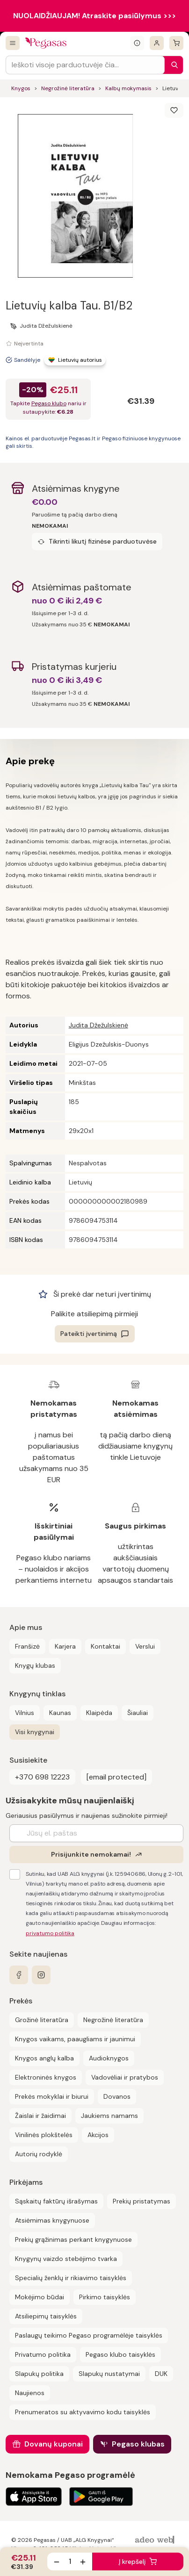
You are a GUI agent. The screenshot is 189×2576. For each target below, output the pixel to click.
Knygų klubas (35, 1665)
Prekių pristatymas (141, 2201)
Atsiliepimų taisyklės (46, 2316)
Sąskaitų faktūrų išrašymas (56, 2201)
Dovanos (117, 2096)
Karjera (65, 1646)
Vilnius (24, 1712)
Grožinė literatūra (41, 2020)
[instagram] (41, 1975)
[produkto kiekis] (69, 2561)
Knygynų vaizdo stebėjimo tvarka (66, 2258)
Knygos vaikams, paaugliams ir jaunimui (75, 2039)
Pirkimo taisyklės (104, 2297)
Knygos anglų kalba (44, 2058)
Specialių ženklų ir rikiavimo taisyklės (70, 2278)
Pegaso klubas (138, 2444)
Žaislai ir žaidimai (40, 2115)
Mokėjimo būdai (39, 2297)
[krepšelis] (176, 43)
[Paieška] (172, 65)
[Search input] (85, 65)
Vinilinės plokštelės (44, 2135)
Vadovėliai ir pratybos (124, 2077)
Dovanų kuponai (53, 2444)
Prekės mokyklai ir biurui (51, 2096)
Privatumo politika (43, 2354)
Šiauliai (137, 1712)
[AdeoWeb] (156, 2540)
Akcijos (98, 2135)
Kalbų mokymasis (128, 88)
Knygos (20, 88)
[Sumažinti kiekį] (56, 2561)
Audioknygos (109, 2058)
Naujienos (29, 2393)
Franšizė (27, 1646)
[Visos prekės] (13, 43)
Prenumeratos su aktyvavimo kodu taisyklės (82, 2412)
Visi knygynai (34, 1732)
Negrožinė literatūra (67, 88)
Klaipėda (99, 1712)
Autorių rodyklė (38, 2154)
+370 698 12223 (42, 1777)
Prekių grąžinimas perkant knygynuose (73, 2239)
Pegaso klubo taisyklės (120, 2354)
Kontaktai (105, 1646)
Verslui (145, 1646)
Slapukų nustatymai (109, 2373)
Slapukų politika (39, 2373)
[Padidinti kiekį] (83, 2561)
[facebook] (18, 1975)
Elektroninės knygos (45, 2077)
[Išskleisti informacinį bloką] (137, 43)
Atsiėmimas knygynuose (52, 2220)
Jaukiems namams (109, 2115)
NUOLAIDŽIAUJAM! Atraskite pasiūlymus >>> (94, 16)
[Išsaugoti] (174, 110)
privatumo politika (50, 1933)
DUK (161, 2373)
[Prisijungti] (157, 43)
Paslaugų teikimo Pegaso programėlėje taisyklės (88, 2335)
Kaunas (60, 1712)
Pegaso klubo (48, 403)
